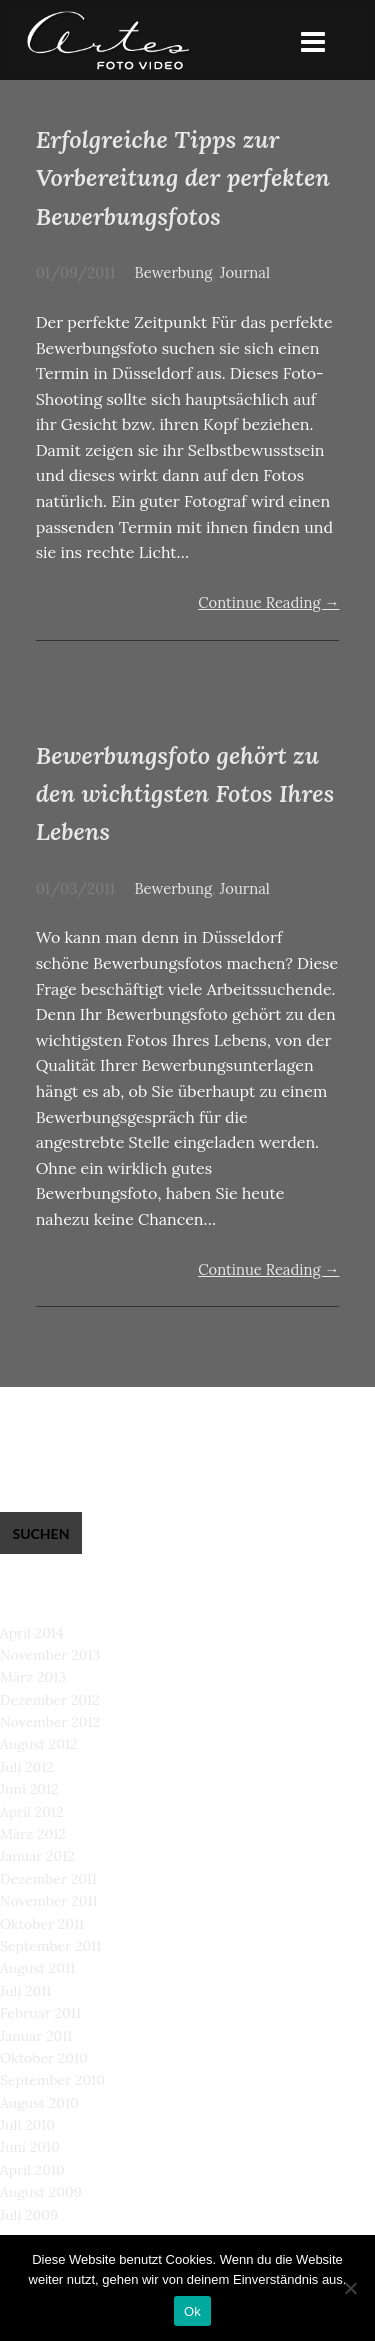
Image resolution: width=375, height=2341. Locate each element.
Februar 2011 (40, 2013)
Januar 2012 (37, 1856)
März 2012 (33, 1834)
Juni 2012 (29, 1789)
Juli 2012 (27, 1767)
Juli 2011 (25, 1991)
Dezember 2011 (48, 1879)
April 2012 (31, 1812)
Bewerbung (174, 272)
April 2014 (32, 1633)
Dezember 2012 (49, 1700)
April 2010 (32, 2170)
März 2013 (33, 1677)
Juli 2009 (29, 2215)
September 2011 (50, 1946)
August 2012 (39, 1744)
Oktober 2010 (44, 2058)
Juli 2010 (27, 2125)
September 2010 (52, 2080)
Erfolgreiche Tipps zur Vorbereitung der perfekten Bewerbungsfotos (183, 178)
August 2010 (39, 2103)
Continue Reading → (268, 602)
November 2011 (49, 1901)
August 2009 (41, 2192)
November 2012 (50, 1722)
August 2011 (37, 1968)
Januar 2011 (36, 2036)
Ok (192, 2311)
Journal (245, 272)
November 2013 (50, 1655)
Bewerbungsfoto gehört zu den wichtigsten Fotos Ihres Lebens (185, 794)
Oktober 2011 (42, 1924)
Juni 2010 (30, 2147)
